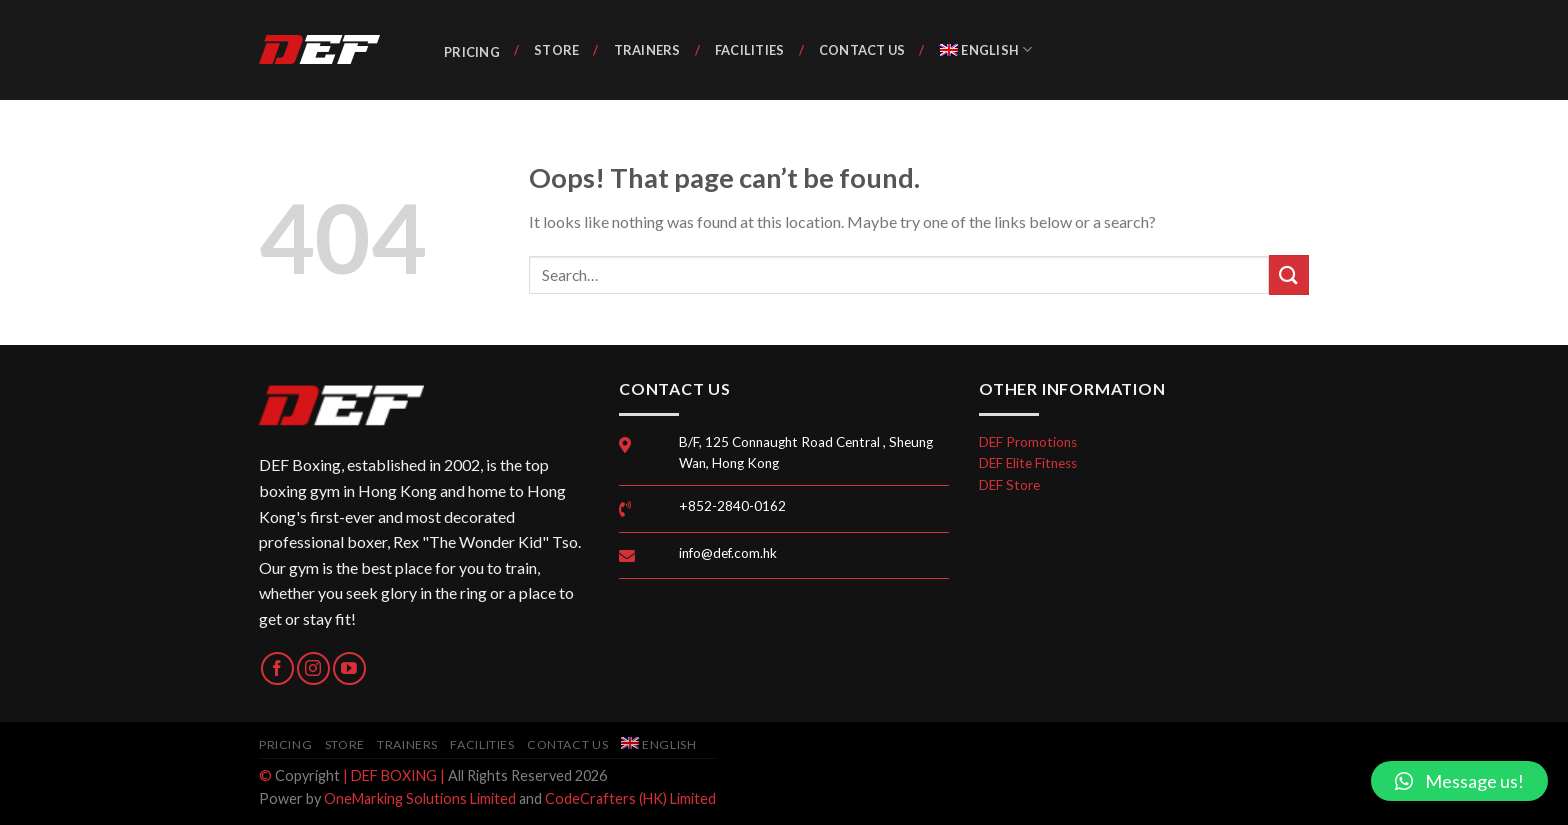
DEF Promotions (1028, 442)
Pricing (472, 52)
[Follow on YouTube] (349, 668)
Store (556, 50)
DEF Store (1009, 485)
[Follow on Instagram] (313, 668)
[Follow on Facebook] (277, 668)
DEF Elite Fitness (1028, 463)
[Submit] (1289, 274)
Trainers (647, 50)
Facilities (750, 50)
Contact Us (862, 50)
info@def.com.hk (728, 553)
